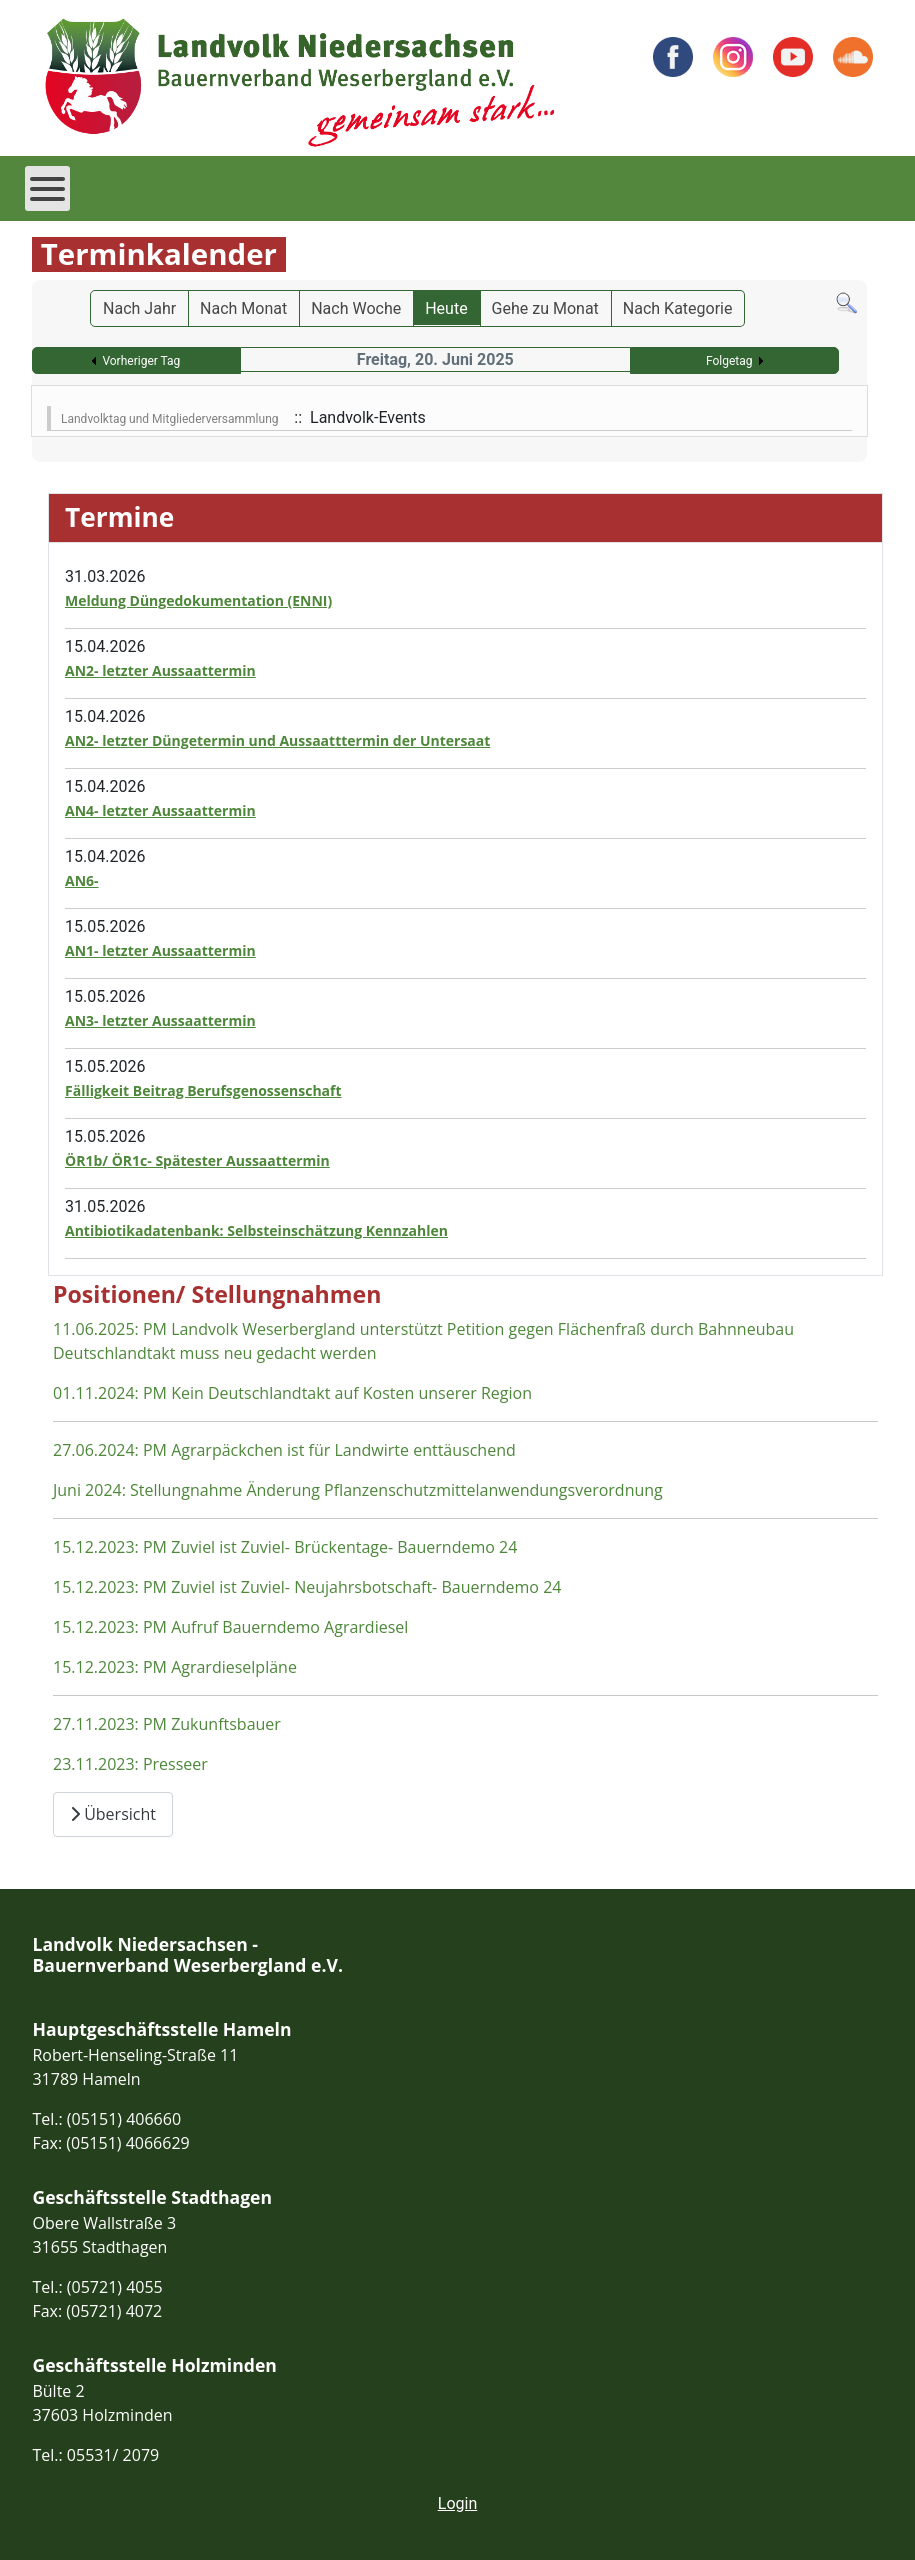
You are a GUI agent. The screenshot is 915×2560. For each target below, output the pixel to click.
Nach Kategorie (678, 308)
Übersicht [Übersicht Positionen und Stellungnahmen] (113, 1814)
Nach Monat (243, 308)
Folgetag (729, 361)
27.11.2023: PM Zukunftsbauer (167, 1724)
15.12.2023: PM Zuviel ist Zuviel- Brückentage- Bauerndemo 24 (285, 1547)
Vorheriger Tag (141, 361)
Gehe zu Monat (545, 308)
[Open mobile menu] (47, 188)
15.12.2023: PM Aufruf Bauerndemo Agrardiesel (230, 1627)
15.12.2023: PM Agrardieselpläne (175, 1667)
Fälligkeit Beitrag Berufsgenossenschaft (203, 1090)
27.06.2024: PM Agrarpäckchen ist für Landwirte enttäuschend (284, 1450)
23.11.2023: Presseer (130, 1764)
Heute (446, 308)
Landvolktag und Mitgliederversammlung (170, 419)
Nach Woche (356, 308)
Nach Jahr (139, 308)
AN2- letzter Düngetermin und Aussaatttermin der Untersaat (277, 740)
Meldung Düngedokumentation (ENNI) (198, 600)
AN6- (82, 880)
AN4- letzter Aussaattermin (160, 810)
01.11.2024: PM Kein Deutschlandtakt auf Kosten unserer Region (292, 1393)
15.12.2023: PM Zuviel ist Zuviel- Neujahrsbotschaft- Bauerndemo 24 (307, 1587)
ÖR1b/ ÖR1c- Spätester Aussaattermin (197, 1160)
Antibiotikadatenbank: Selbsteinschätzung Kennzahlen (256, 1230)
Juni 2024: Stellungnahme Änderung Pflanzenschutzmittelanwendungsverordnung (358, 1490)
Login (457, 2503)
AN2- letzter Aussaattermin (160, 670)
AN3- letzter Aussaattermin (160, 1020)
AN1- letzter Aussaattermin (160, 950)
